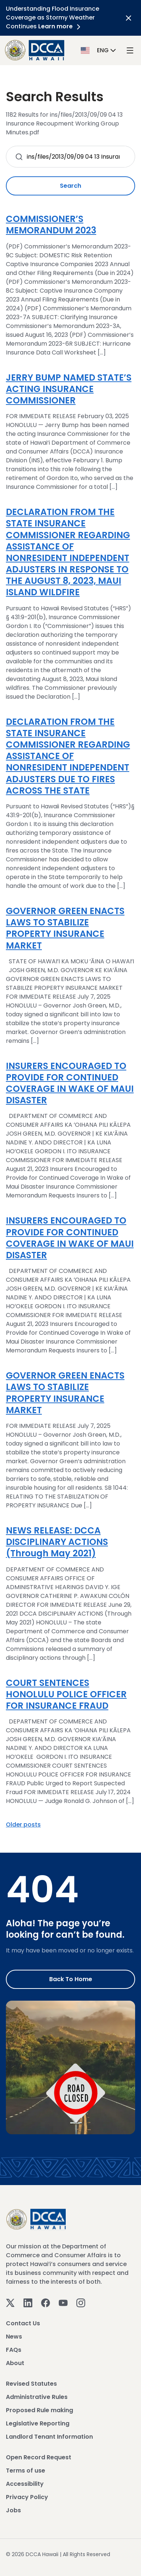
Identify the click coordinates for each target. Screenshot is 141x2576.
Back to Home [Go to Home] (70, 1979)
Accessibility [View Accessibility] (25, 2484)
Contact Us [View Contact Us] (23, 2323)
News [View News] (14, 2336)
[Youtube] (63, 2302)
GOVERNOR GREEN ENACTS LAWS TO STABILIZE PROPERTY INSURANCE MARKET (65, 928)
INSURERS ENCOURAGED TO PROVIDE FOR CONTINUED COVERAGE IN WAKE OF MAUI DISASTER (70, 1083)
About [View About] (15, 2363)
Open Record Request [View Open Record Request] (38, 2457)
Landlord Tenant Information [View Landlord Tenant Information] (49, 2436)
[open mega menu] (130, 50)
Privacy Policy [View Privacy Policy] (27, 2497)
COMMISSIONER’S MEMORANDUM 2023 (51, 224)
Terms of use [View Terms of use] (25, 2470)
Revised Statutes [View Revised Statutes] (31, 2383)
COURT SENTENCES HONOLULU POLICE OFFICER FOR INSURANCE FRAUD (66, 1694)
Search (70, 185)
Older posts (23, 1824)
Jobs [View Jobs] (13, 2510)
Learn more (60, 26)
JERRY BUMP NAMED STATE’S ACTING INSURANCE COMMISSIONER (68, 388)
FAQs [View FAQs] (13, 2350)
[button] (99, 50)
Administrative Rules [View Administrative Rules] (37, 2397)
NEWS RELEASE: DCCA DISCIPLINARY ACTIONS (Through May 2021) (57, 1541)
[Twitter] (10, 2302)
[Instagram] (80, 2302)
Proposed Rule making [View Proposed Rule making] (39, 2410)
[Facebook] (45, 2302)
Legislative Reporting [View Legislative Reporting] (37, 2423)
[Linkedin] (28, 2302)
